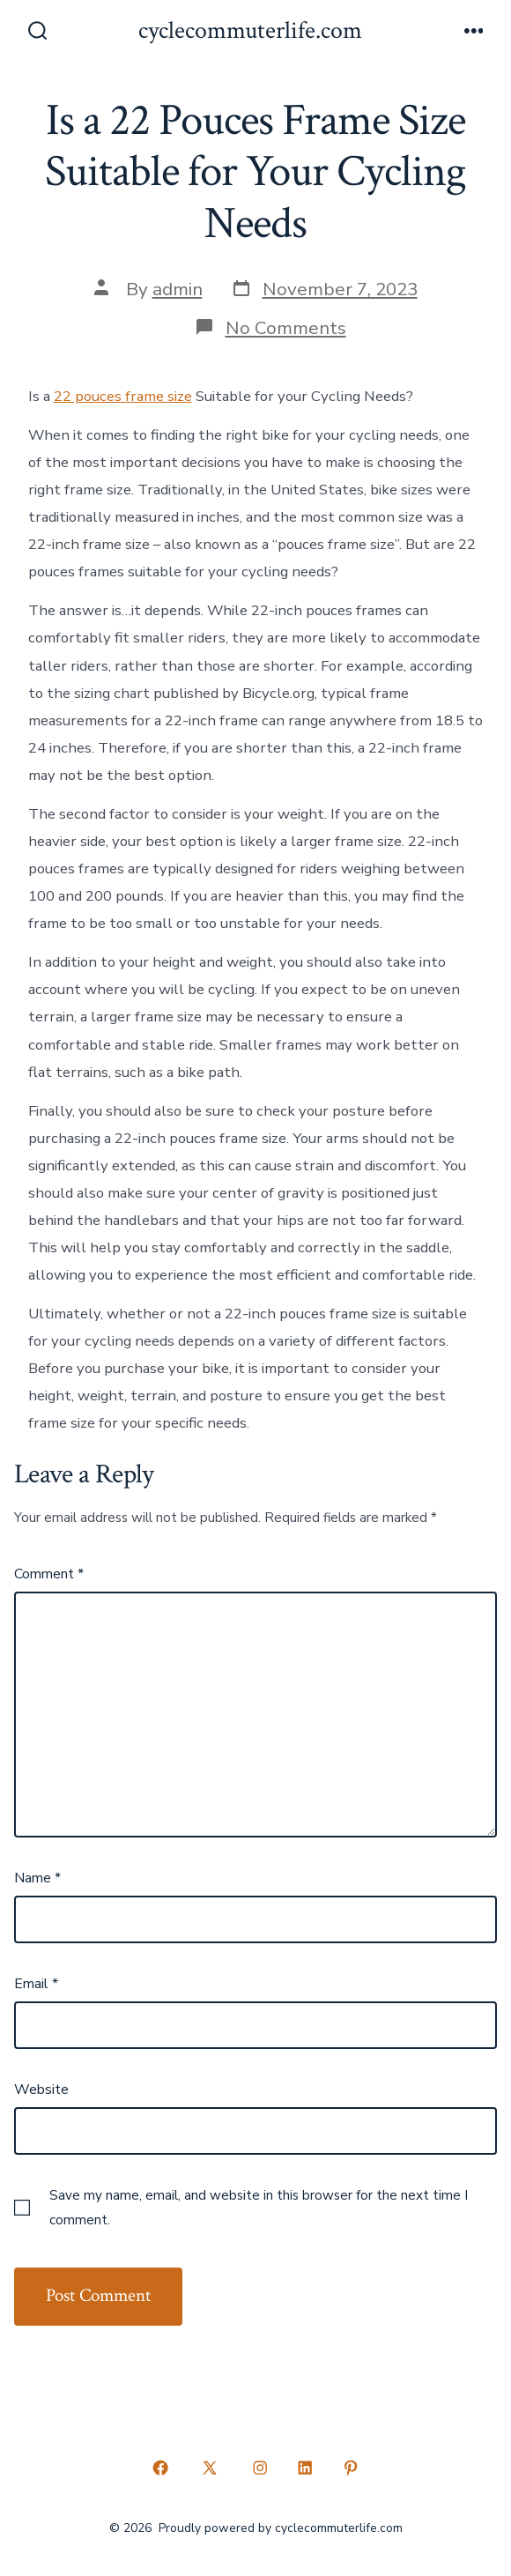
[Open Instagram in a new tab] (260, 2467)
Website (41, 2089)
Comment (49, 1574)
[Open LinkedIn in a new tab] (306, 2467)
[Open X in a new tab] (210, 2467)
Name (37, 1878)
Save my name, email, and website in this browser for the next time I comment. (258, 2207)
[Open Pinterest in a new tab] (351, 2467)
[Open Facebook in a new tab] (160, 2467)
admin (177, 289)
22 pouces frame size (123, 396)
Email (36, 1983)
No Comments (286, 328)
